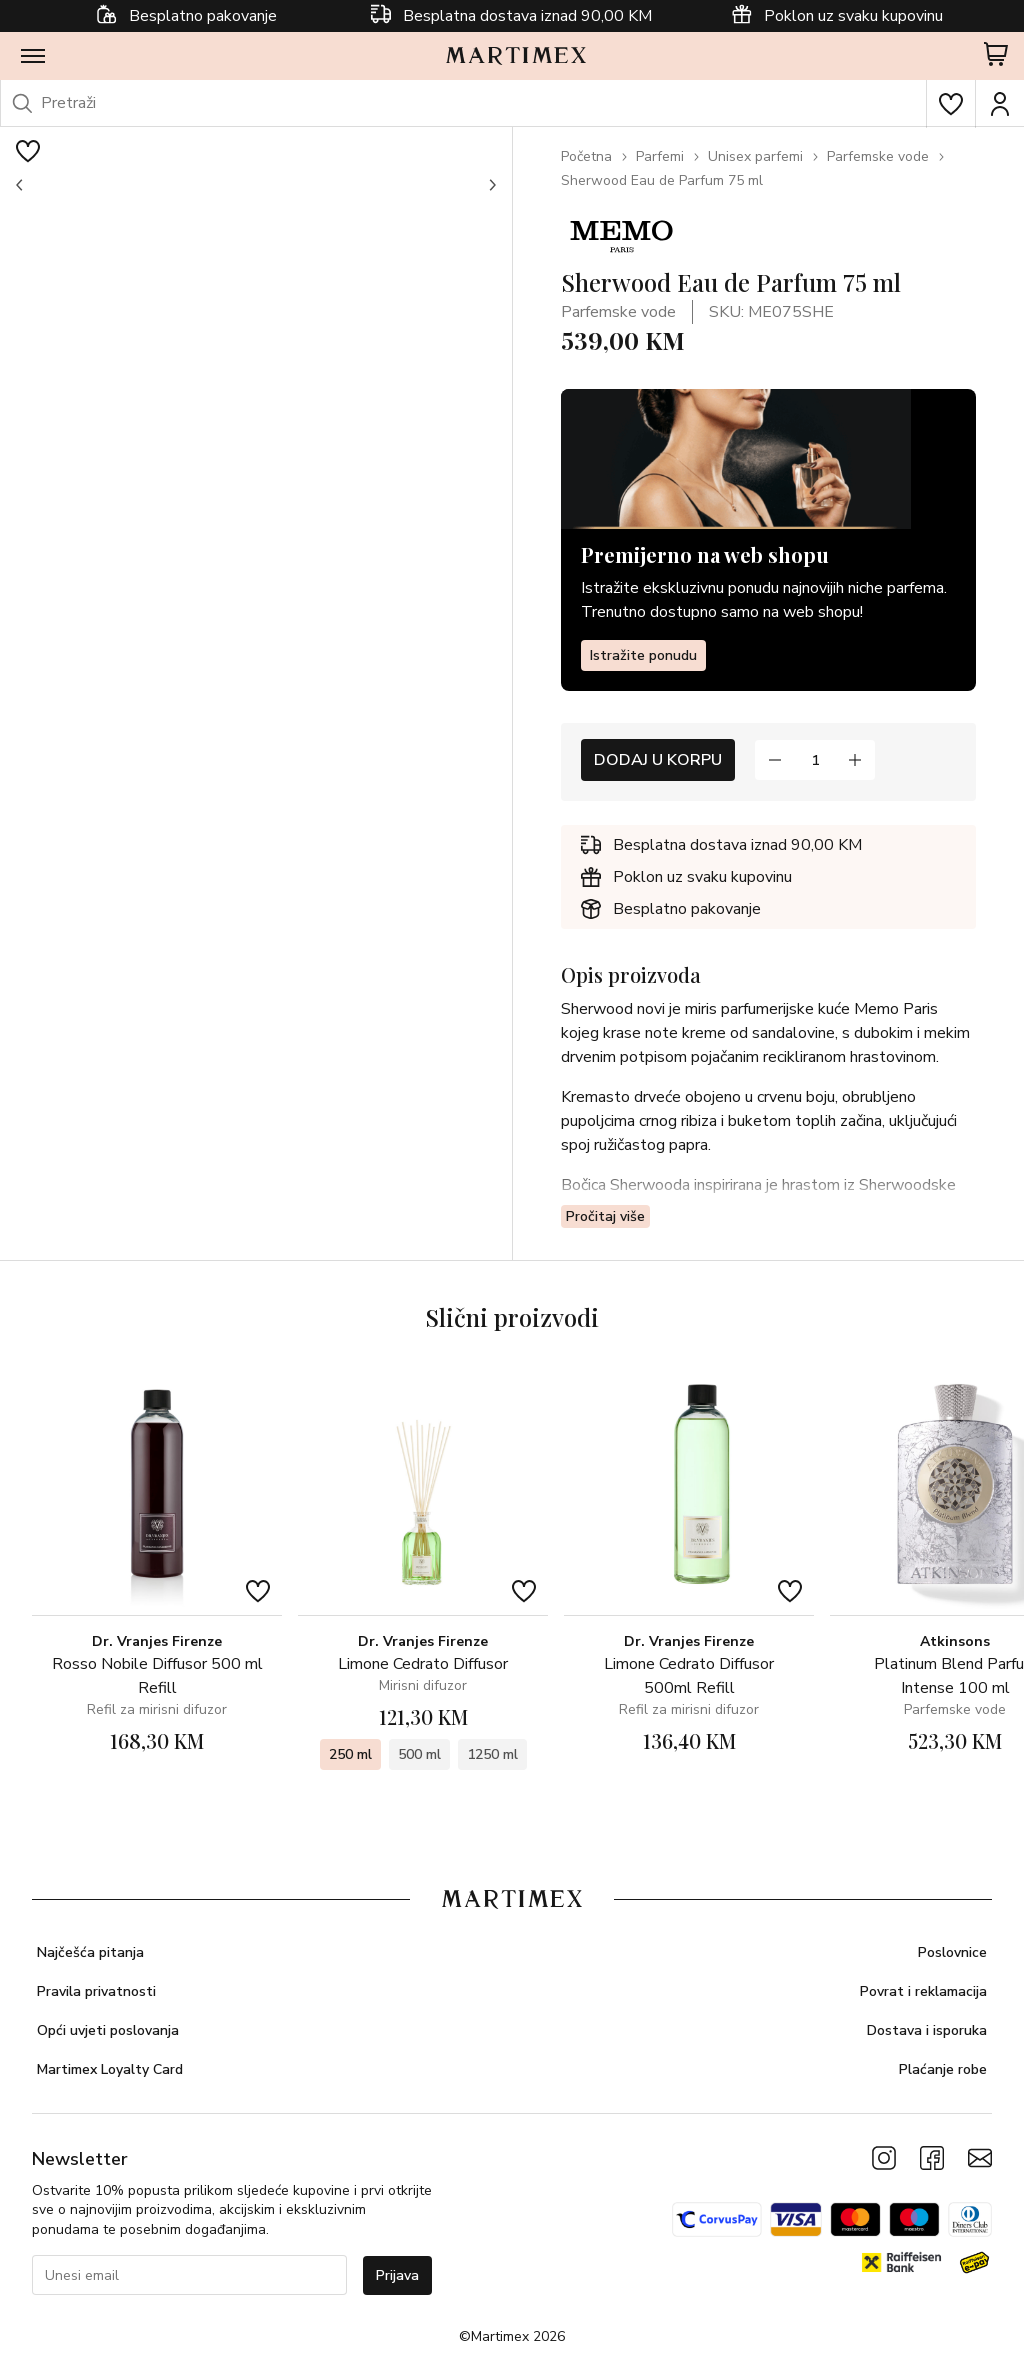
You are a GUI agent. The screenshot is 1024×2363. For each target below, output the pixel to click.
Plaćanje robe (943, 2069)
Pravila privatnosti (96, 1991)
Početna (586, 156)
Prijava (397, 2275)
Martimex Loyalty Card (110, 2069)
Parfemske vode (878, 156)
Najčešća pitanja (90, 1952)
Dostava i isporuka (927, 2030)
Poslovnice (952, 1952)
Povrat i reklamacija (923, 1991)
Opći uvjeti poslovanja (108, 2030)
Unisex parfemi (755, 156)
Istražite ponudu (643, 655)
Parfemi (660, 156)
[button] (20, 185)
